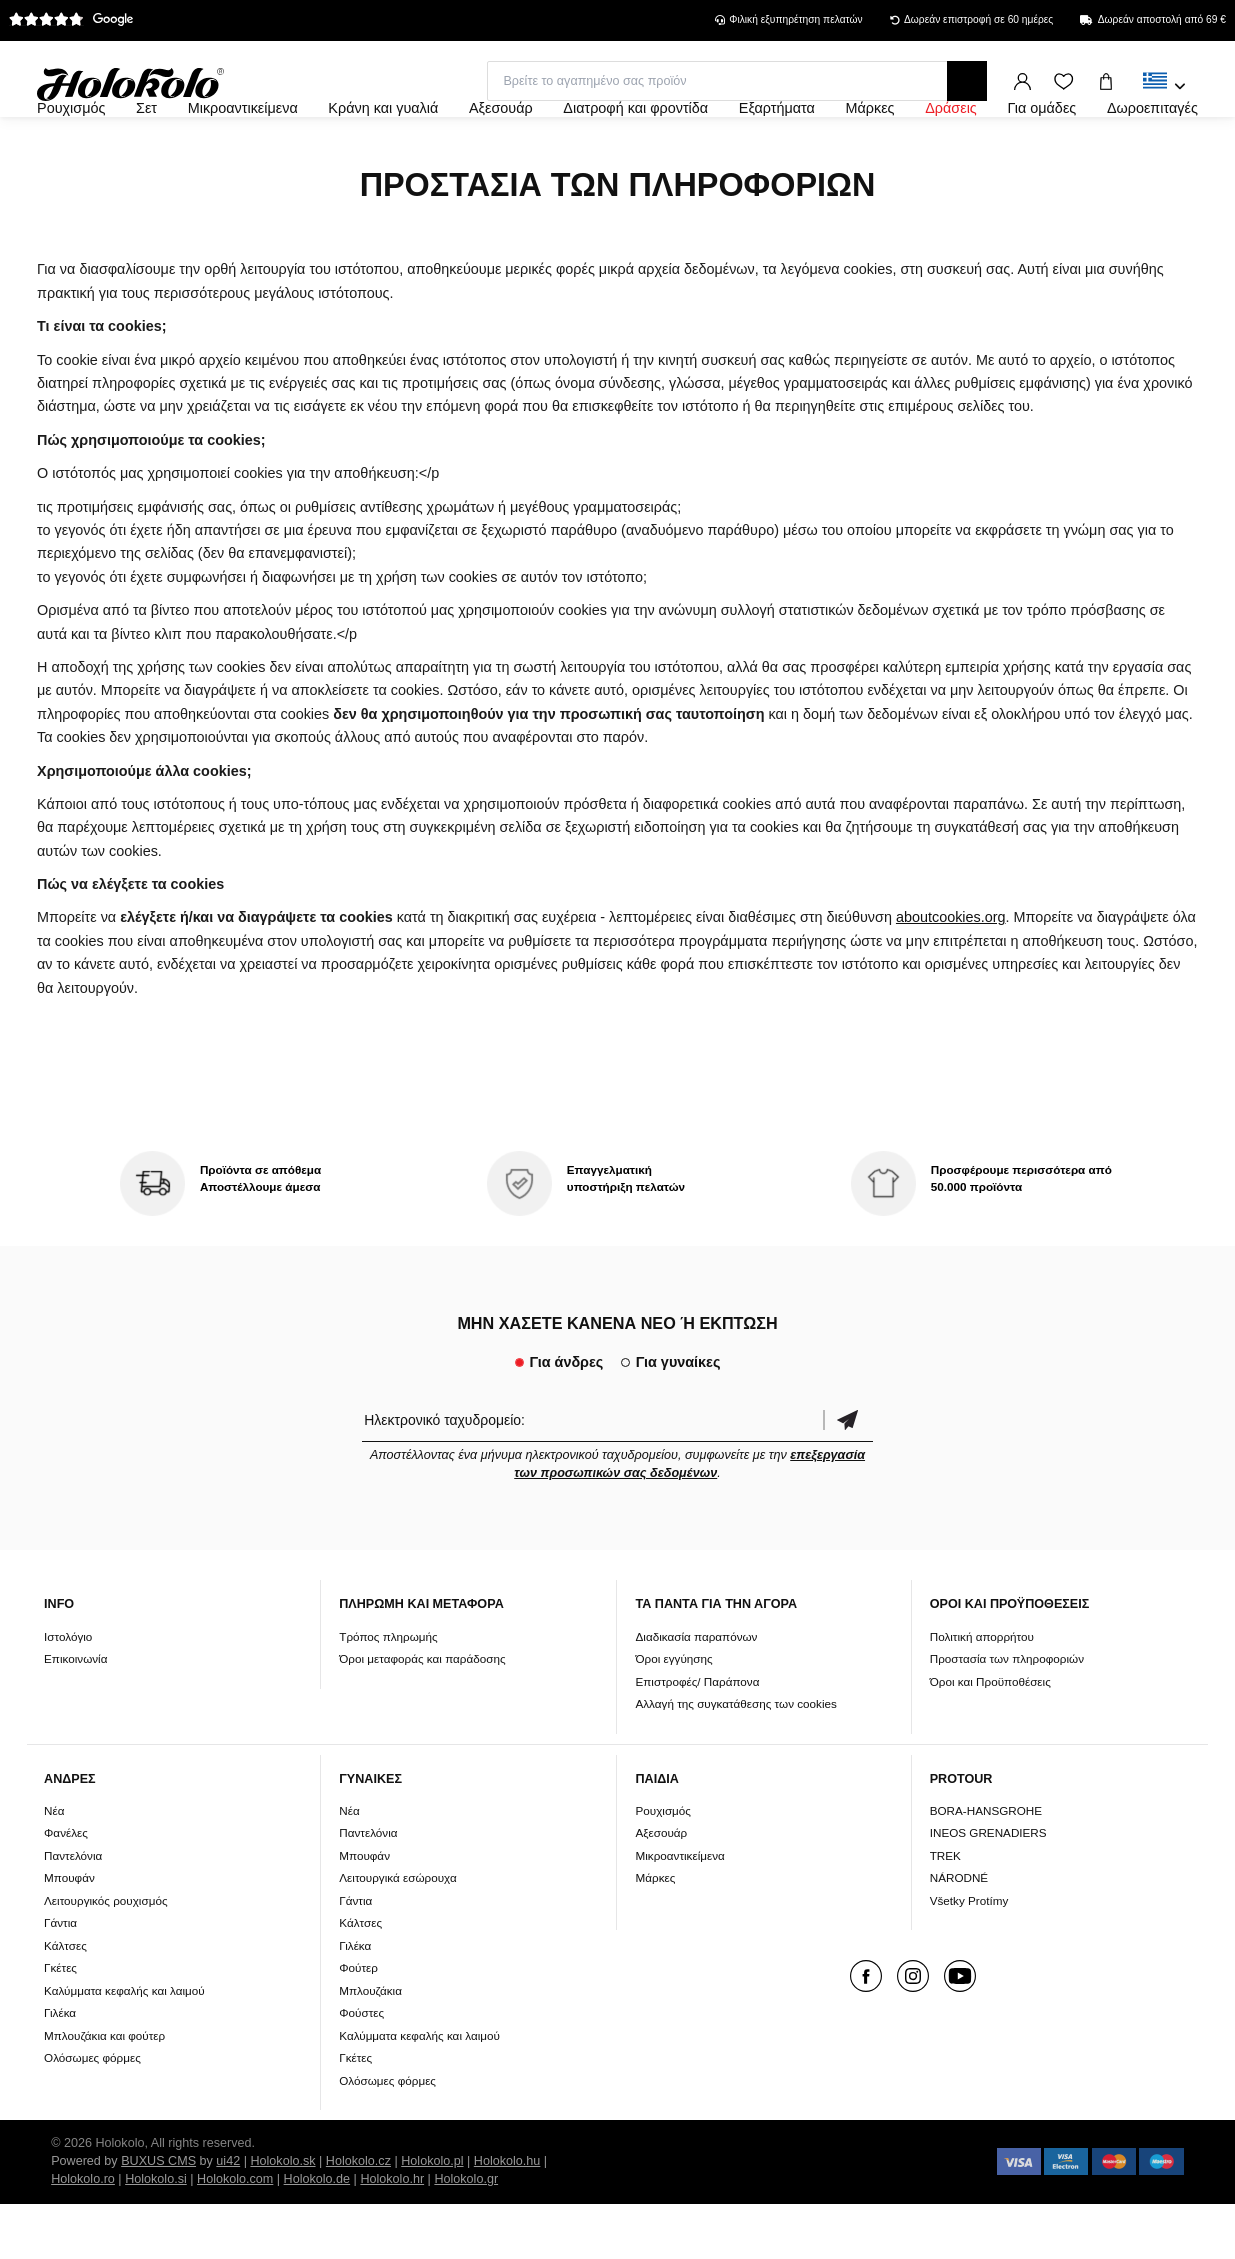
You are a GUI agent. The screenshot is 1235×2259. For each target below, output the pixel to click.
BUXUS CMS (158, 2216)
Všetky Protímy (969, 1954)
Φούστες (361, 2067)
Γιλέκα (60, 2067)
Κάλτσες (65, 1999)
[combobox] (1164, 87)
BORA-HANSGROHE (986, 1864)
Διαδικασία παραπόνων (696, 1690)
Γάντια (60, 1977)
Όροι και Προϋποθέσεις (990, 1735)
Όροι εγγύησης (673, 1712)
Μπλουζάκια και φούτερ (104, 2089)
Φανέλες (66, 1887)
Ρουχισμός (663, 1864)
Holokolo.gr (466, 2234)
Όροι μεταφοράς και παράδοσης (422, 1712)
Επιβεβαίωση (848, 1473)
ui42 (228, 2216)
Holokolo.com (235, 2234)
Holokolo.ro (83, 2234)
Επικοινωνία (75, 1712)
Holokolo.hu (507, 2216)
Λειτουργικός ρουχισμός (105, 1954)
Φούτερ (358, 2022)
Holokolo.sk (282, 2216)
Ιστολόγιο (68, 1690)
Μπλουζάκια (370, 2044)
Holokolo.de (317, 2234)
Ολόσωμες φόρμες (92, 2112)
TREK (945, 1909)
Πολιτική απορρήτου (982, 1690)
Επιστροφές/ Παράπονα (697, 1735)
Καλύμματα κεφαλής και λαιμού (124, 2044)
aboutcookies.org (951, 972)
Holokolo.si (156, 2234)
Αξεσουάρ (661, 1887)
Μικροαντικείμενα (679, 1909)
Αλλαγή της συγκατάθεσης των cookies (735, 1757)
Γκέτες (60, 2022)
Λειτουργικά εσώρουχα (397, 1932)
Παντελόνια (73, 1909)
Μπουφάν (69, 1932)
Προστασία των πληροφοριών (1007, 1712)
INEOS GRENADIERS (988, 1887)
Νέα (54, 1864)
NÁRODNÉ (959, 1932)
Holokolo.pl (432, 2216)
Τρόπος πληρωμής (388, 1690)
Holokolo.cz (358, 2216)
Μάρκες (655, 1932)
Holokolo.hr (392, 2234)
